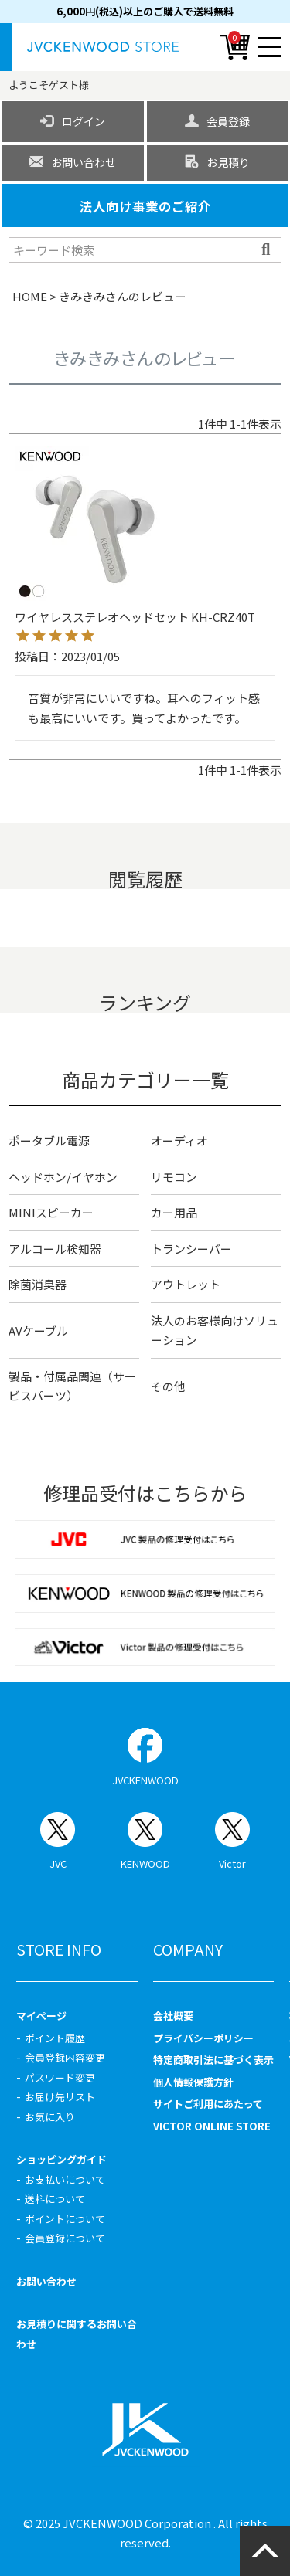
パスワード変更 (60, 2077)
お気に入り (50, 2116)
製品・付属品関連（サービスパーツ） (72, 1386)
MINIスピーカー (51, 1212)
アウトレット (185, 1284)
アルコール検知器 (55, 1248)
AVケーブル (38, 1330)
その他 (168, 1386)
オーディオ (179, 1140)
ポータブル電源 (49, 1140)
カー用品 (174, 1212)
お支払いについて (65, 2179)
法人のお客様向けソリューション (214, 1330)
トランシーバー (191, 1248)
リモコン (174, 1177)
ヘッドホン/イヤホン (63, 1177)
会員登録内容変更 (65, 2057)
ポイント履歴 (55, 2038)
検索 (268, 249)
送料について (55, 2198)
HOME (29, 296)
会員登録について (65, 2238)
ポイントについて (65, 2218)
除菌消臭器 (38, 1284)
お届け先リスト (60, 2096)
